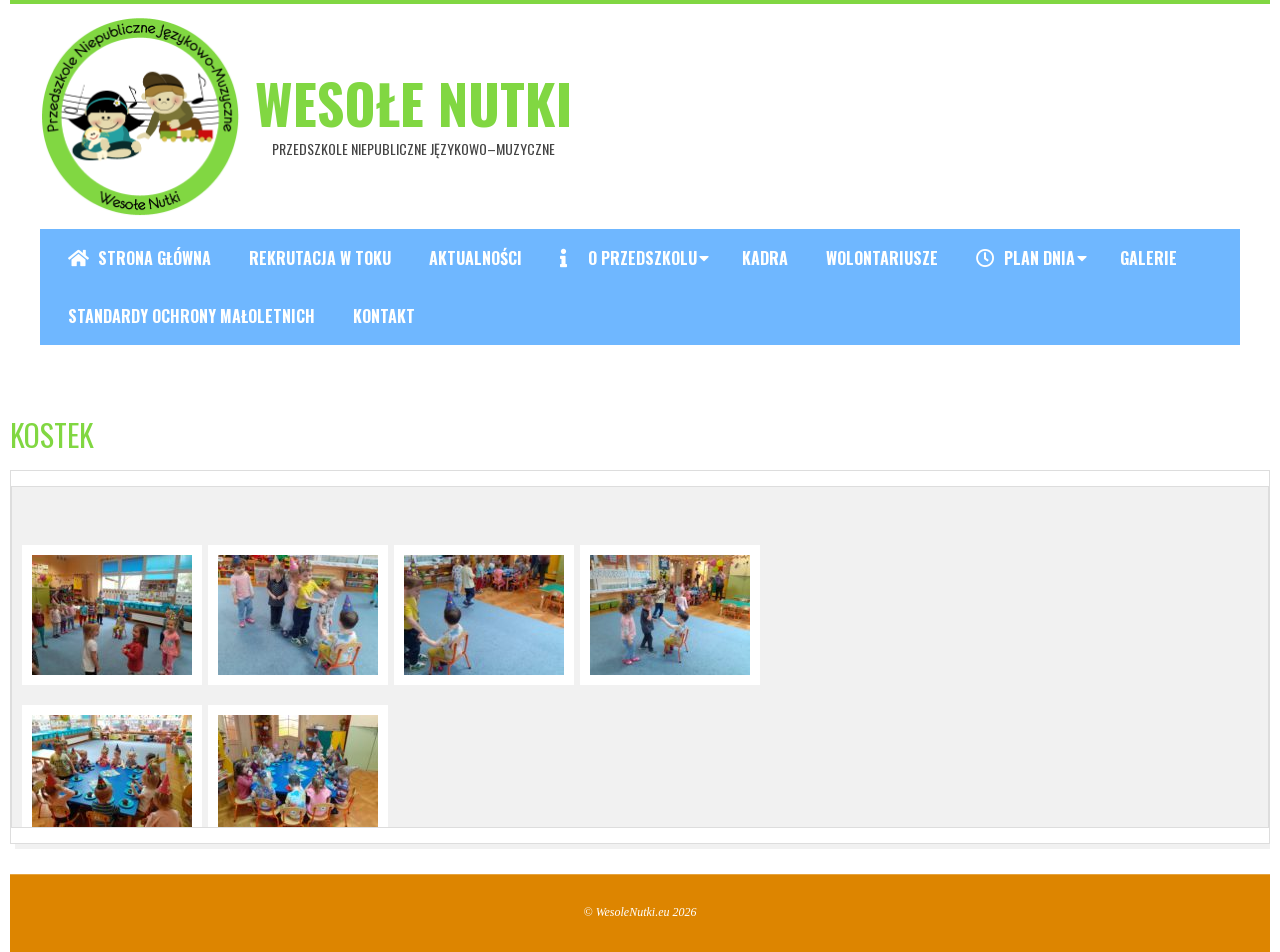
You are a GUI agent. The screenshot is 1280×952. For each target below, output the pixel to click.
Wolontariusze (882, 258)
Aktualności (475, 258)
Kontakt (384, 316)
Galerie (1148, 258)
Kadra (765, 258)
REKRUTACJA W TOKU (320, 258)
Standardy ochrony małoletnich (191, 316)
